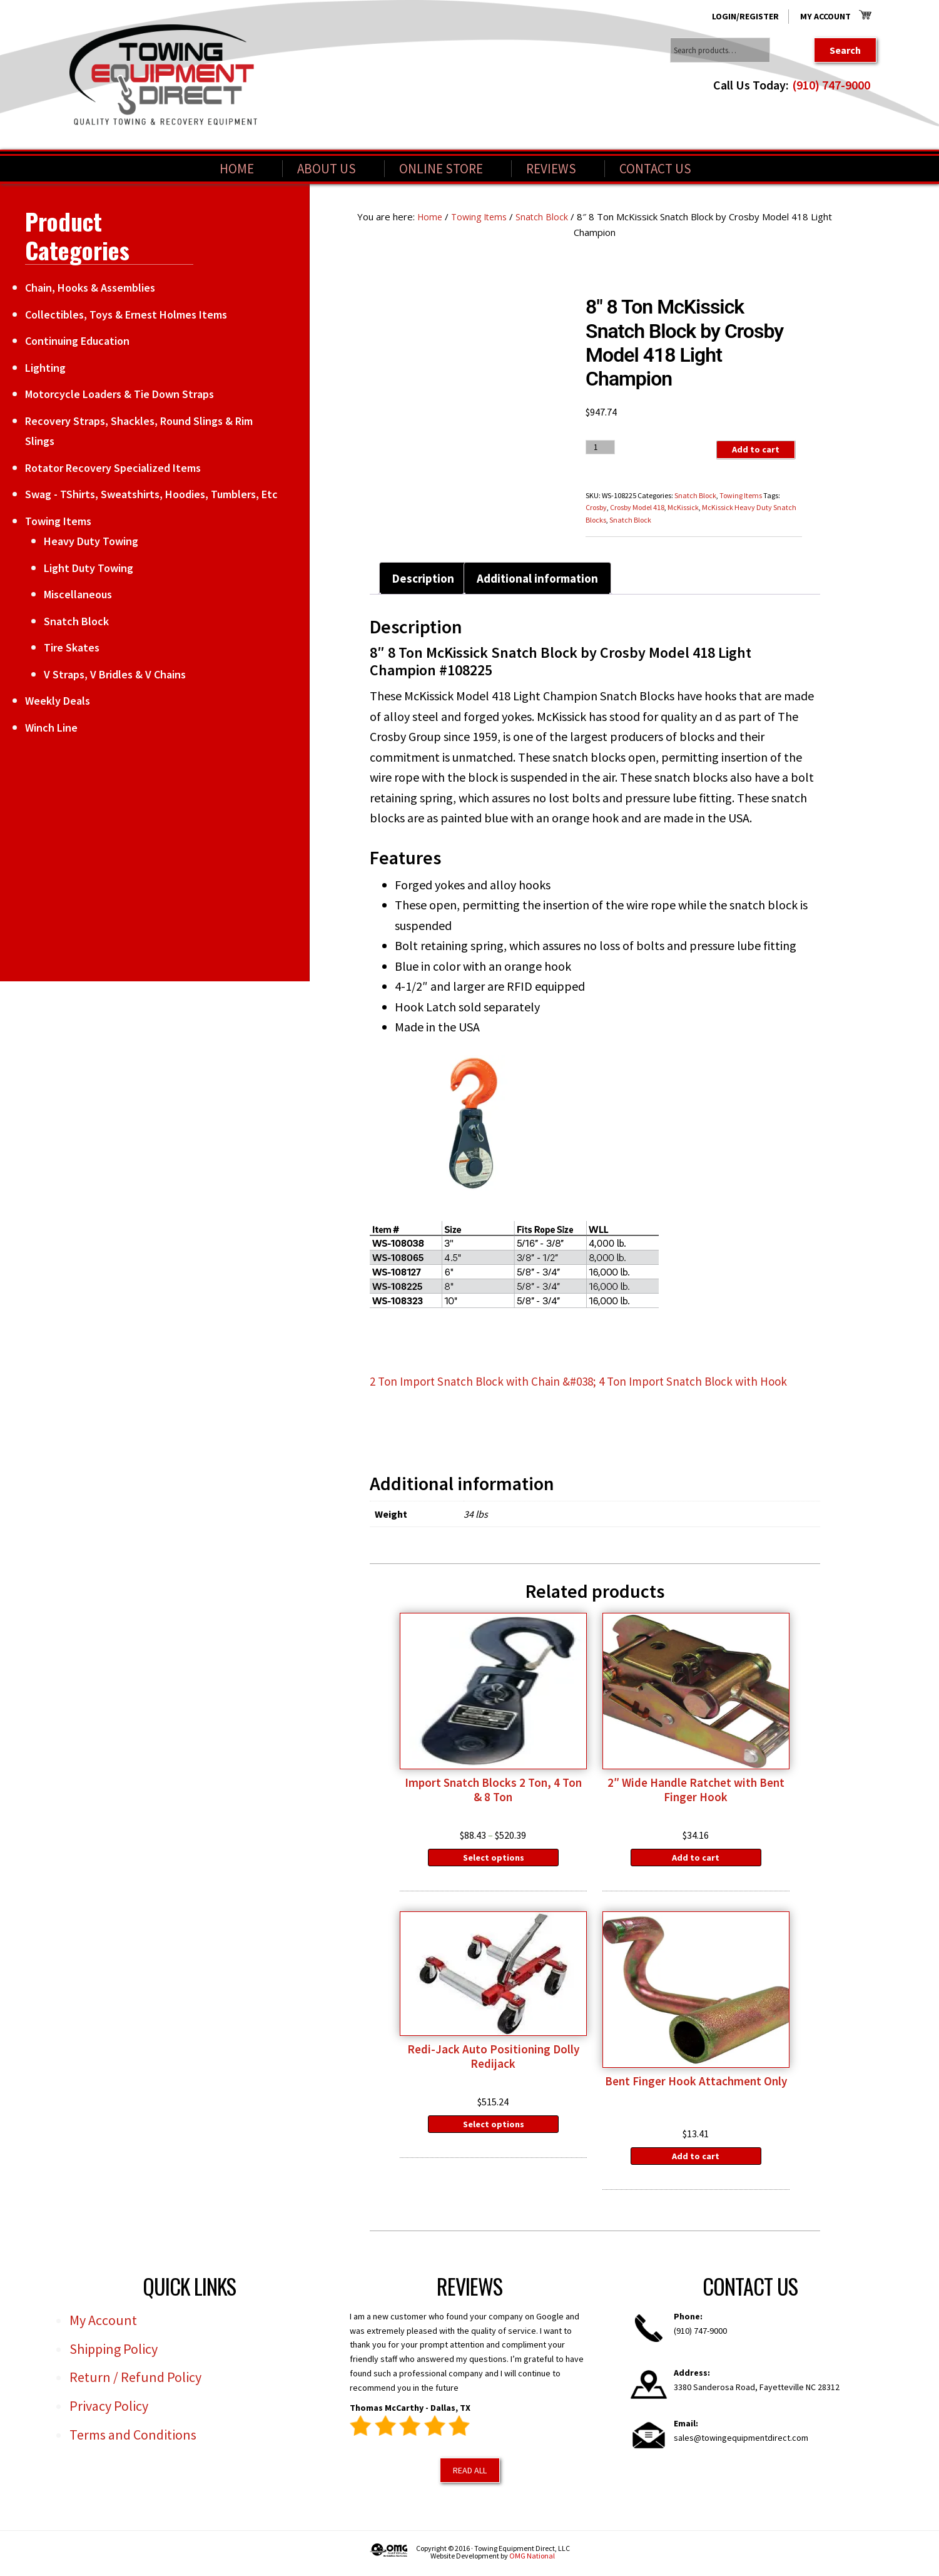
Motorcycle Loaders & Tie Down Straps (119, 394)
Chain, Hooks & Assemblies (90, 287)
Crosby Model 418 (637, 507)
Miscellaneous (78, 594)
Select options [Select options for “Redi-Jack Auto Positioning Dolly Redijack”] (493, 2129)
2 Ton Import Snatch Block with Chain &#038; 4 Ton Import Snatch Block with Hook (590, 1383)
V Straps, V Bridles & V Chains (115, 674)
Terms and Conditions (132, 2439)
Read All (470, 2475)
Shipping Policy (113, 2354)
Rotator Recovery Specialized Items (113, 468)
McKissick (683, 507)
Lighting (45, 367)
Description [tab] (424, 579)
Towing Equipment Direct (163, 75)
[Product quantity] (600, 447)
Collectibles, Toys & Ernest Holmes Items (126, 314)
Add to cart (755, 450)
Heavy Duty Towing (91, 541)
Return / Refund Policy (135, 2382)
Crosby (596, 507)
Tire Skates (71, 647)
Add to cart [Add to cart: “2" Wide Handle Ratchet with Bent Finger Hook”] (696, 1861)
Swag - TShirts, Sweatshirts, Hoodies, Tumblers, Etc (151, 494)
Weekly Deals (57, 700)
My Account (825, 16)
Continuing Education (77, 341)
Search (845, 50)
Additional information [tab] (543, 579)
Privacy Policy (108, 2411)
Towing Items (480, 216)
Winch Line (51, 727)
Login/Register (745, 16)
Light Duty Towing (88, 568)
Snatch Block (545, 216)
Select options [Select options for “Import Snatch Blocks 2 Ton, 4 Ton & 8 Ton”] (493, 1861)
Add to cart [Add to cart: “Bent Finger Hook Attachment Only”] (696, 2161)
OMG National (532, 2560)
